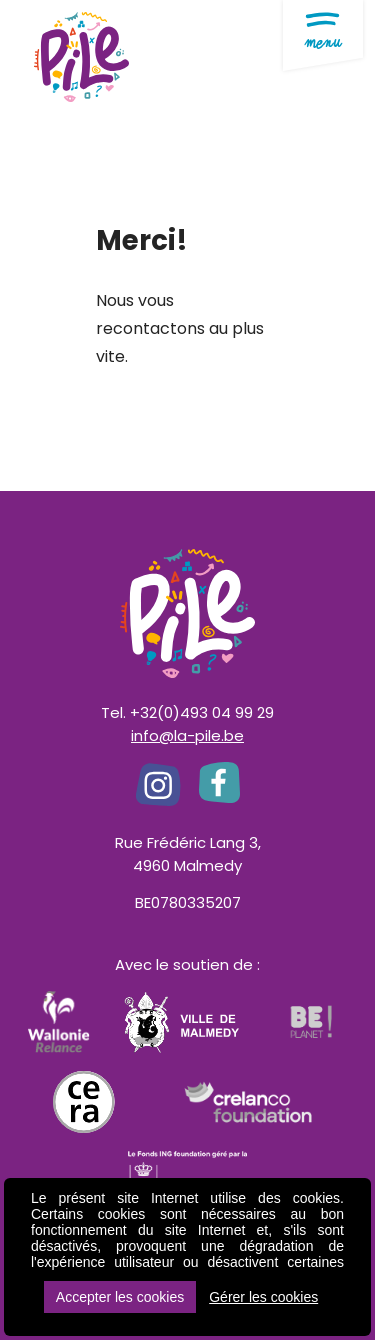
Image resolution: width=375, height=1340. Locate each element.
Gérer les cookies (263, 1297)
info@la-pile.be (187, 735)
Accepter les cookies (120, 1297)
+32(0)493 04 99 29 (202, 712)
